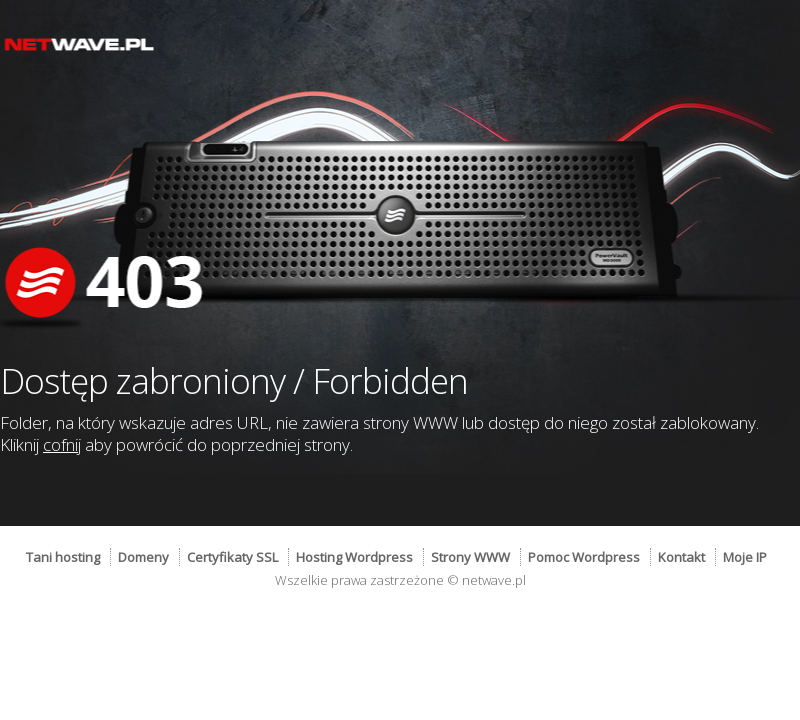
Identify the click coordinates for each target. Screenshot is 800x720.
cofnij (62, 444)
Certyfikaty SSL (232, 557)
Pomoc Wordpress (584, 557)
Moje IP (745, 557)
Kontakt (681, 557)
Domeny (143, 557)
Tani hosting (63, 557)
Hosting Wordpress (354, 557)
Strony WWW (470, 557)
